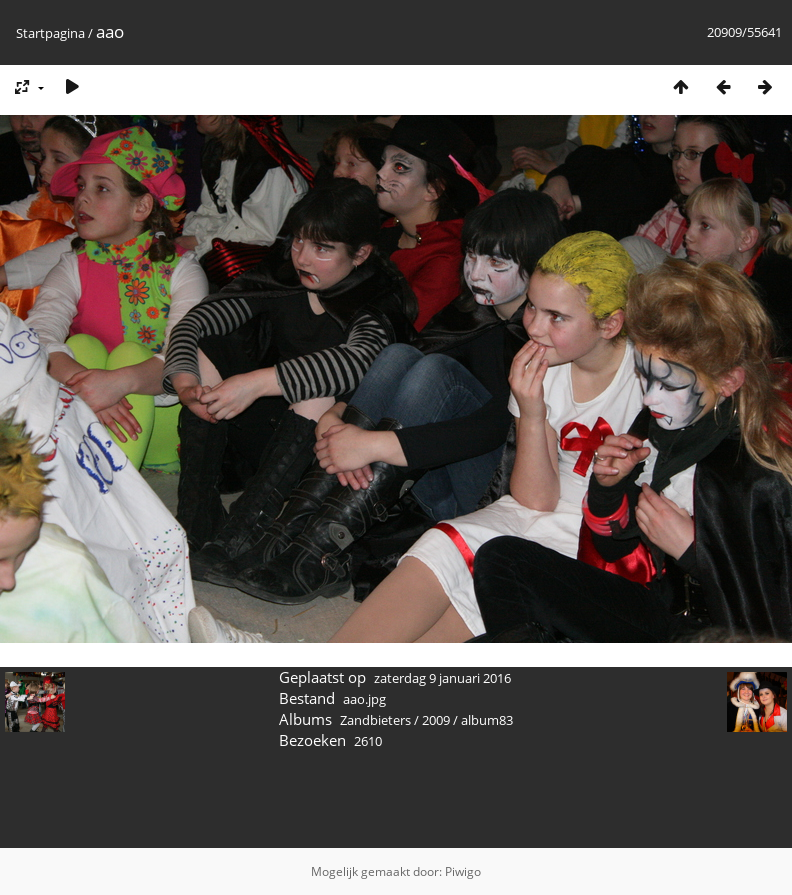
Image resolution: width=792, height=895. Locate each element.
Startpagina (50, 33)
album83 (487, 720)
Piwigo (463, 871)
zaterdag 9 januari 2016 (442, 678)
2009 (436, 720)
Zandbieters (375, 720)
